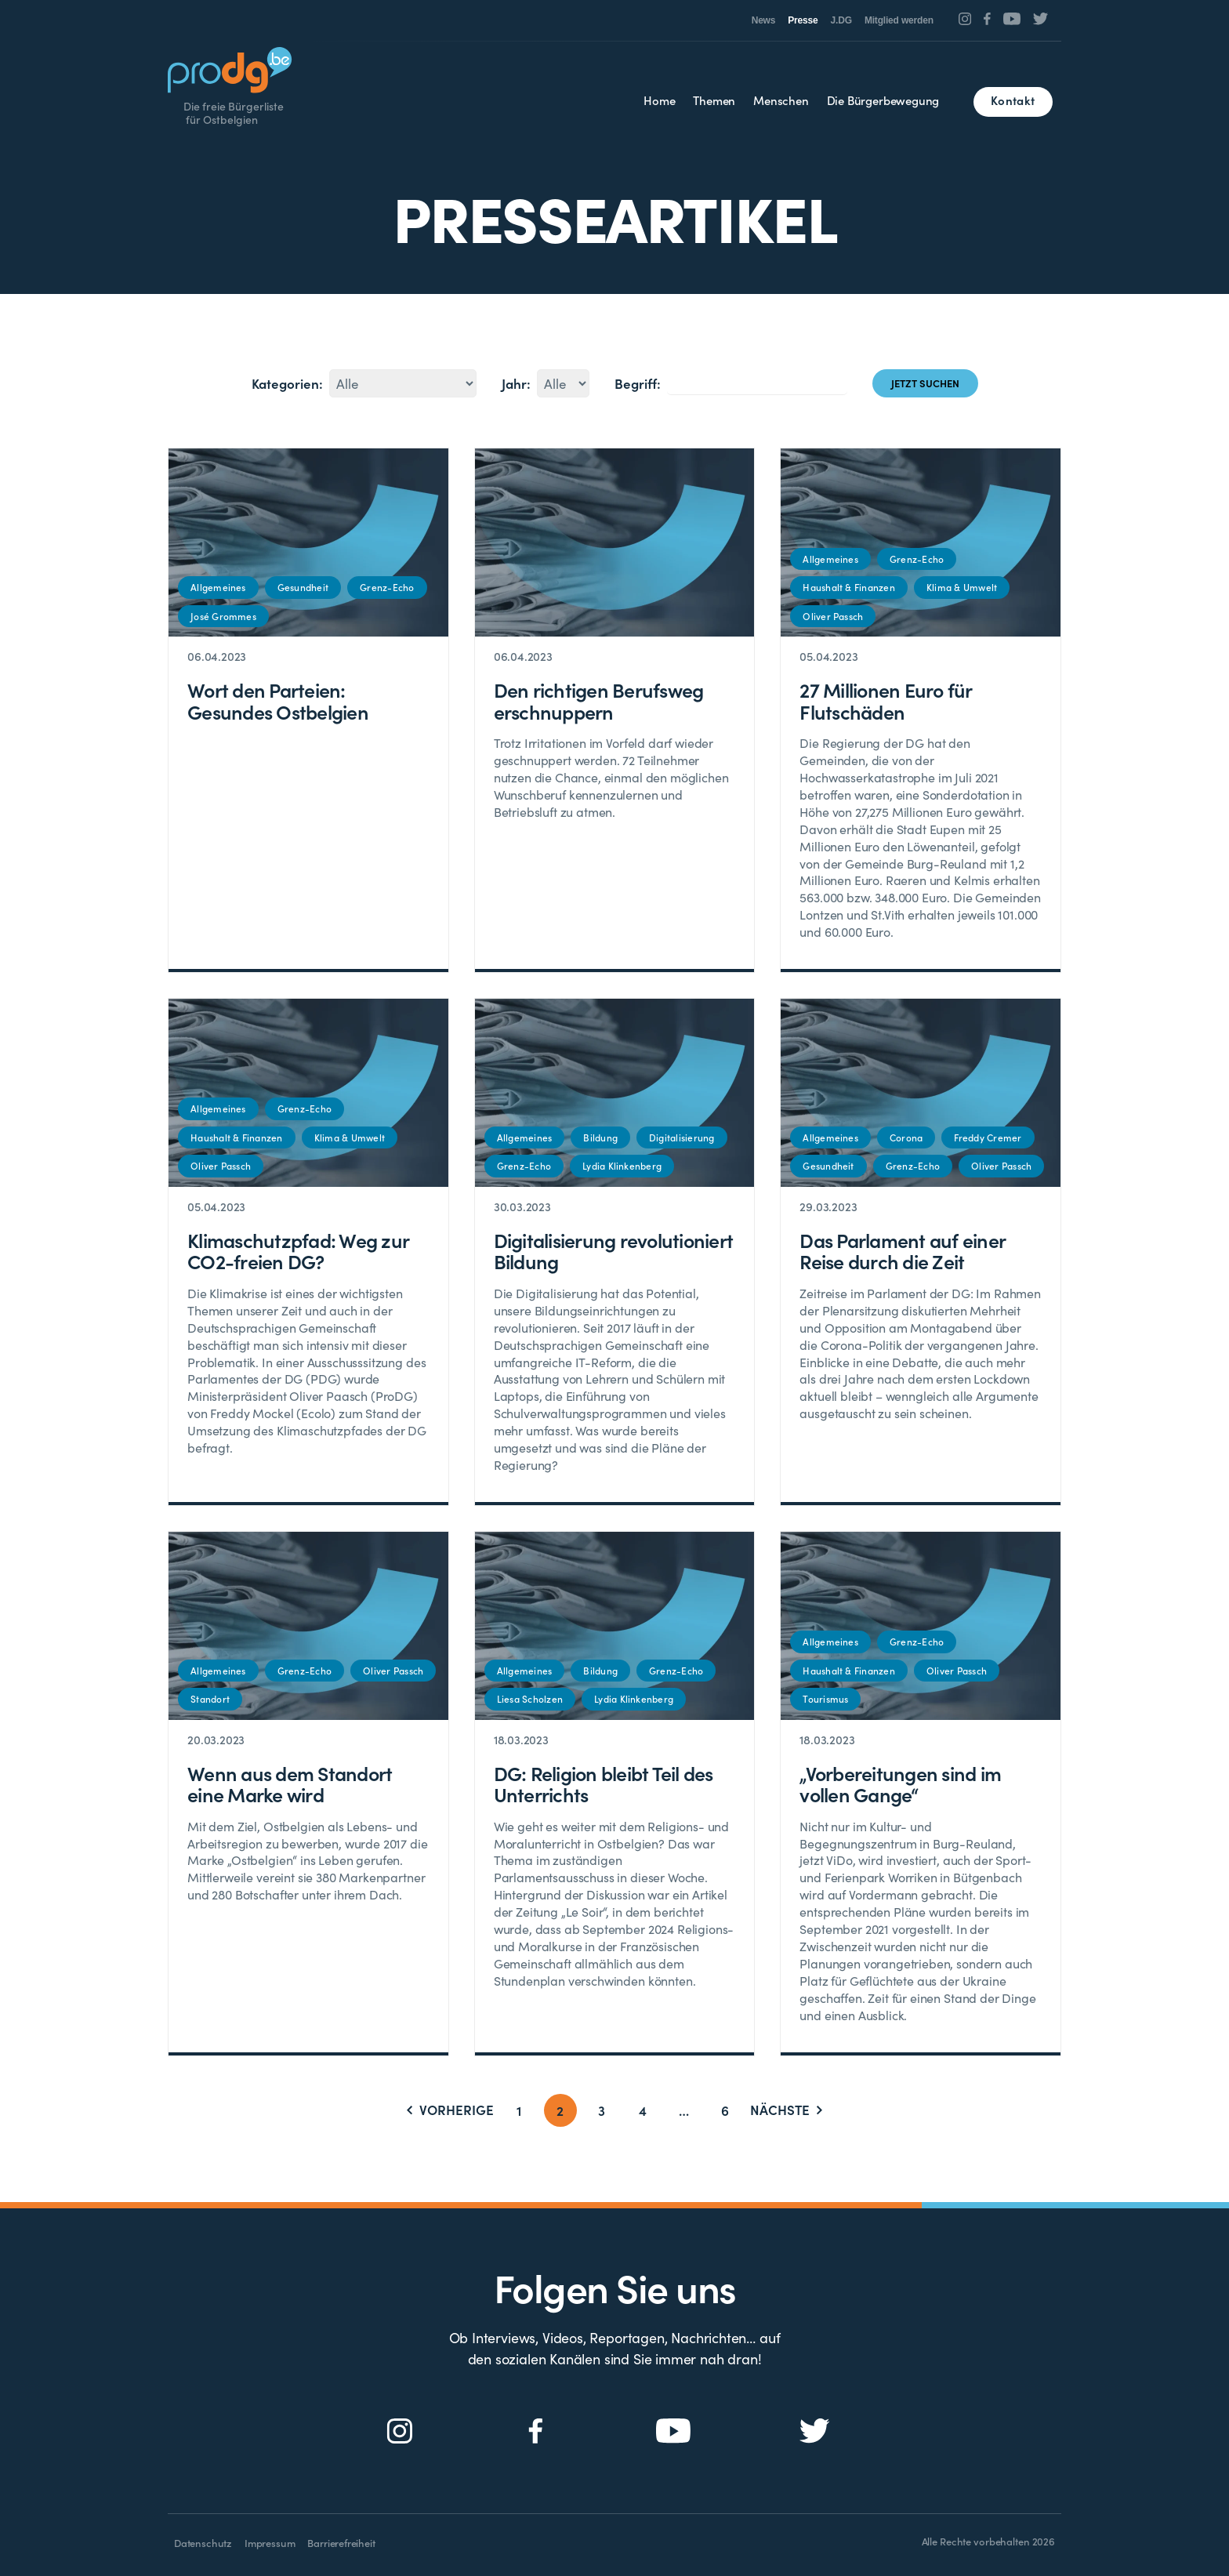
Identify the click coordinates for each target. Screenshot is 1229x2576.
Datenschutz (203, 2542)
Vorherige (450, 2110)
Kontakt (1013, 100)
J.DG (841, 20)
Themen (714, 100)
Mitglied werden (899, 20)
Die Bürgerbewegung (883, 100)
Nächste (786, 2110)
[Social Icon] (965, 19)
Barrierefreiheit (341, 2542)
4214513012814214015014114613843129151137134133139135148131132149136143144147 (403, 383)
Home (659, 100)
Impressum (270, 2542)
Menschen (781, 100)
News (764, 20)
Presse (803, 20)
